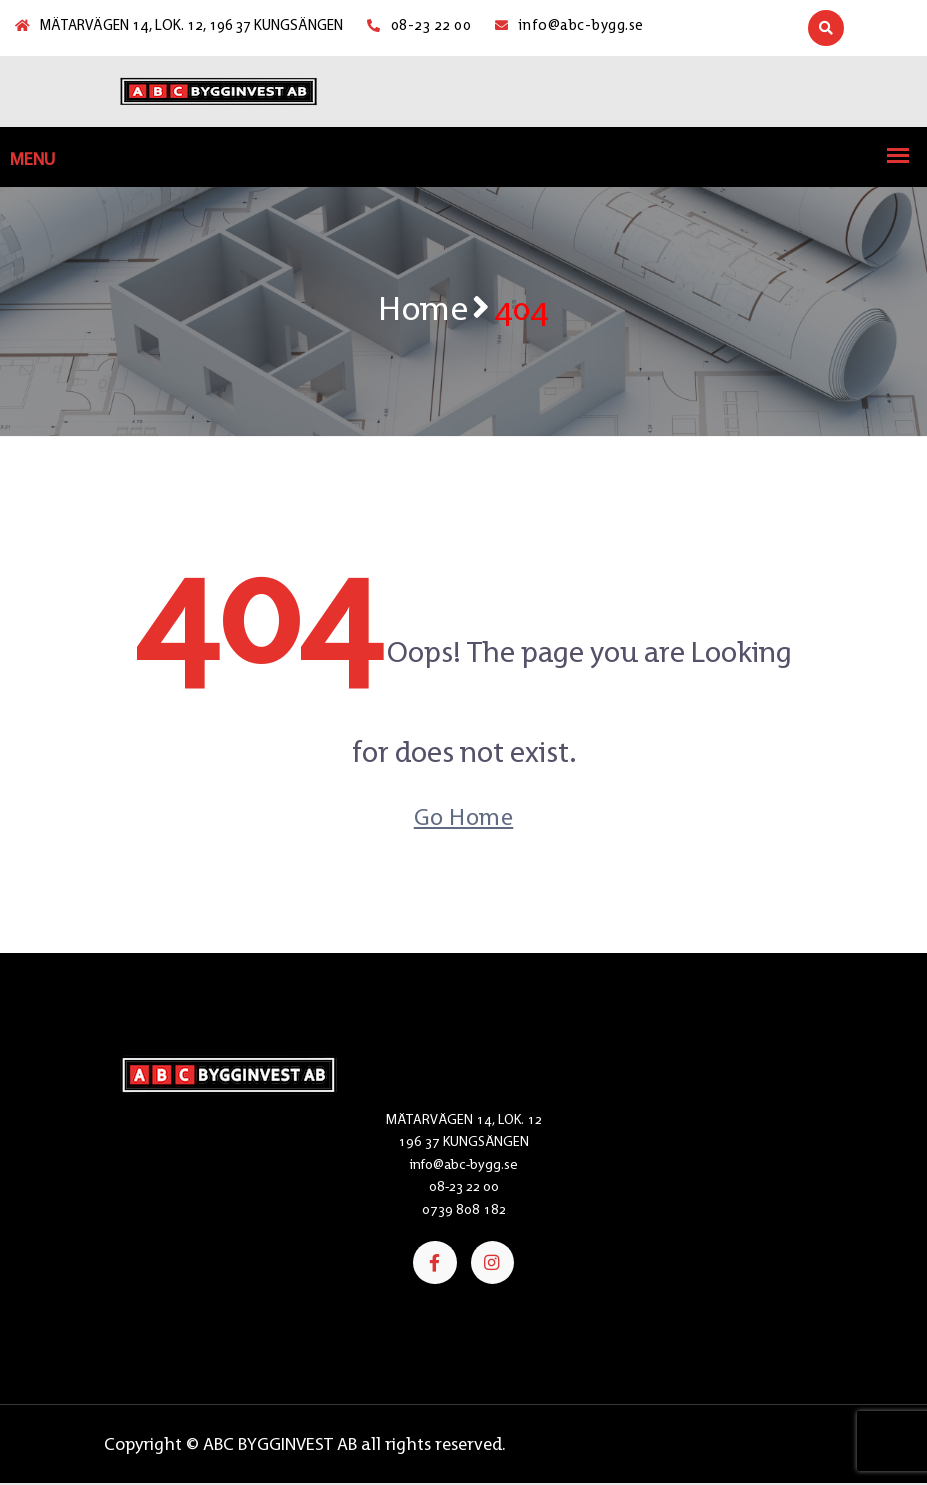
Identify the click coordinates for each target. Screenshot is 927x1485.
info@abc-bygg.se (569, 25)
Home (423, 307)
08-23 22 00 (419, 25)
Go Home (464, 816)
